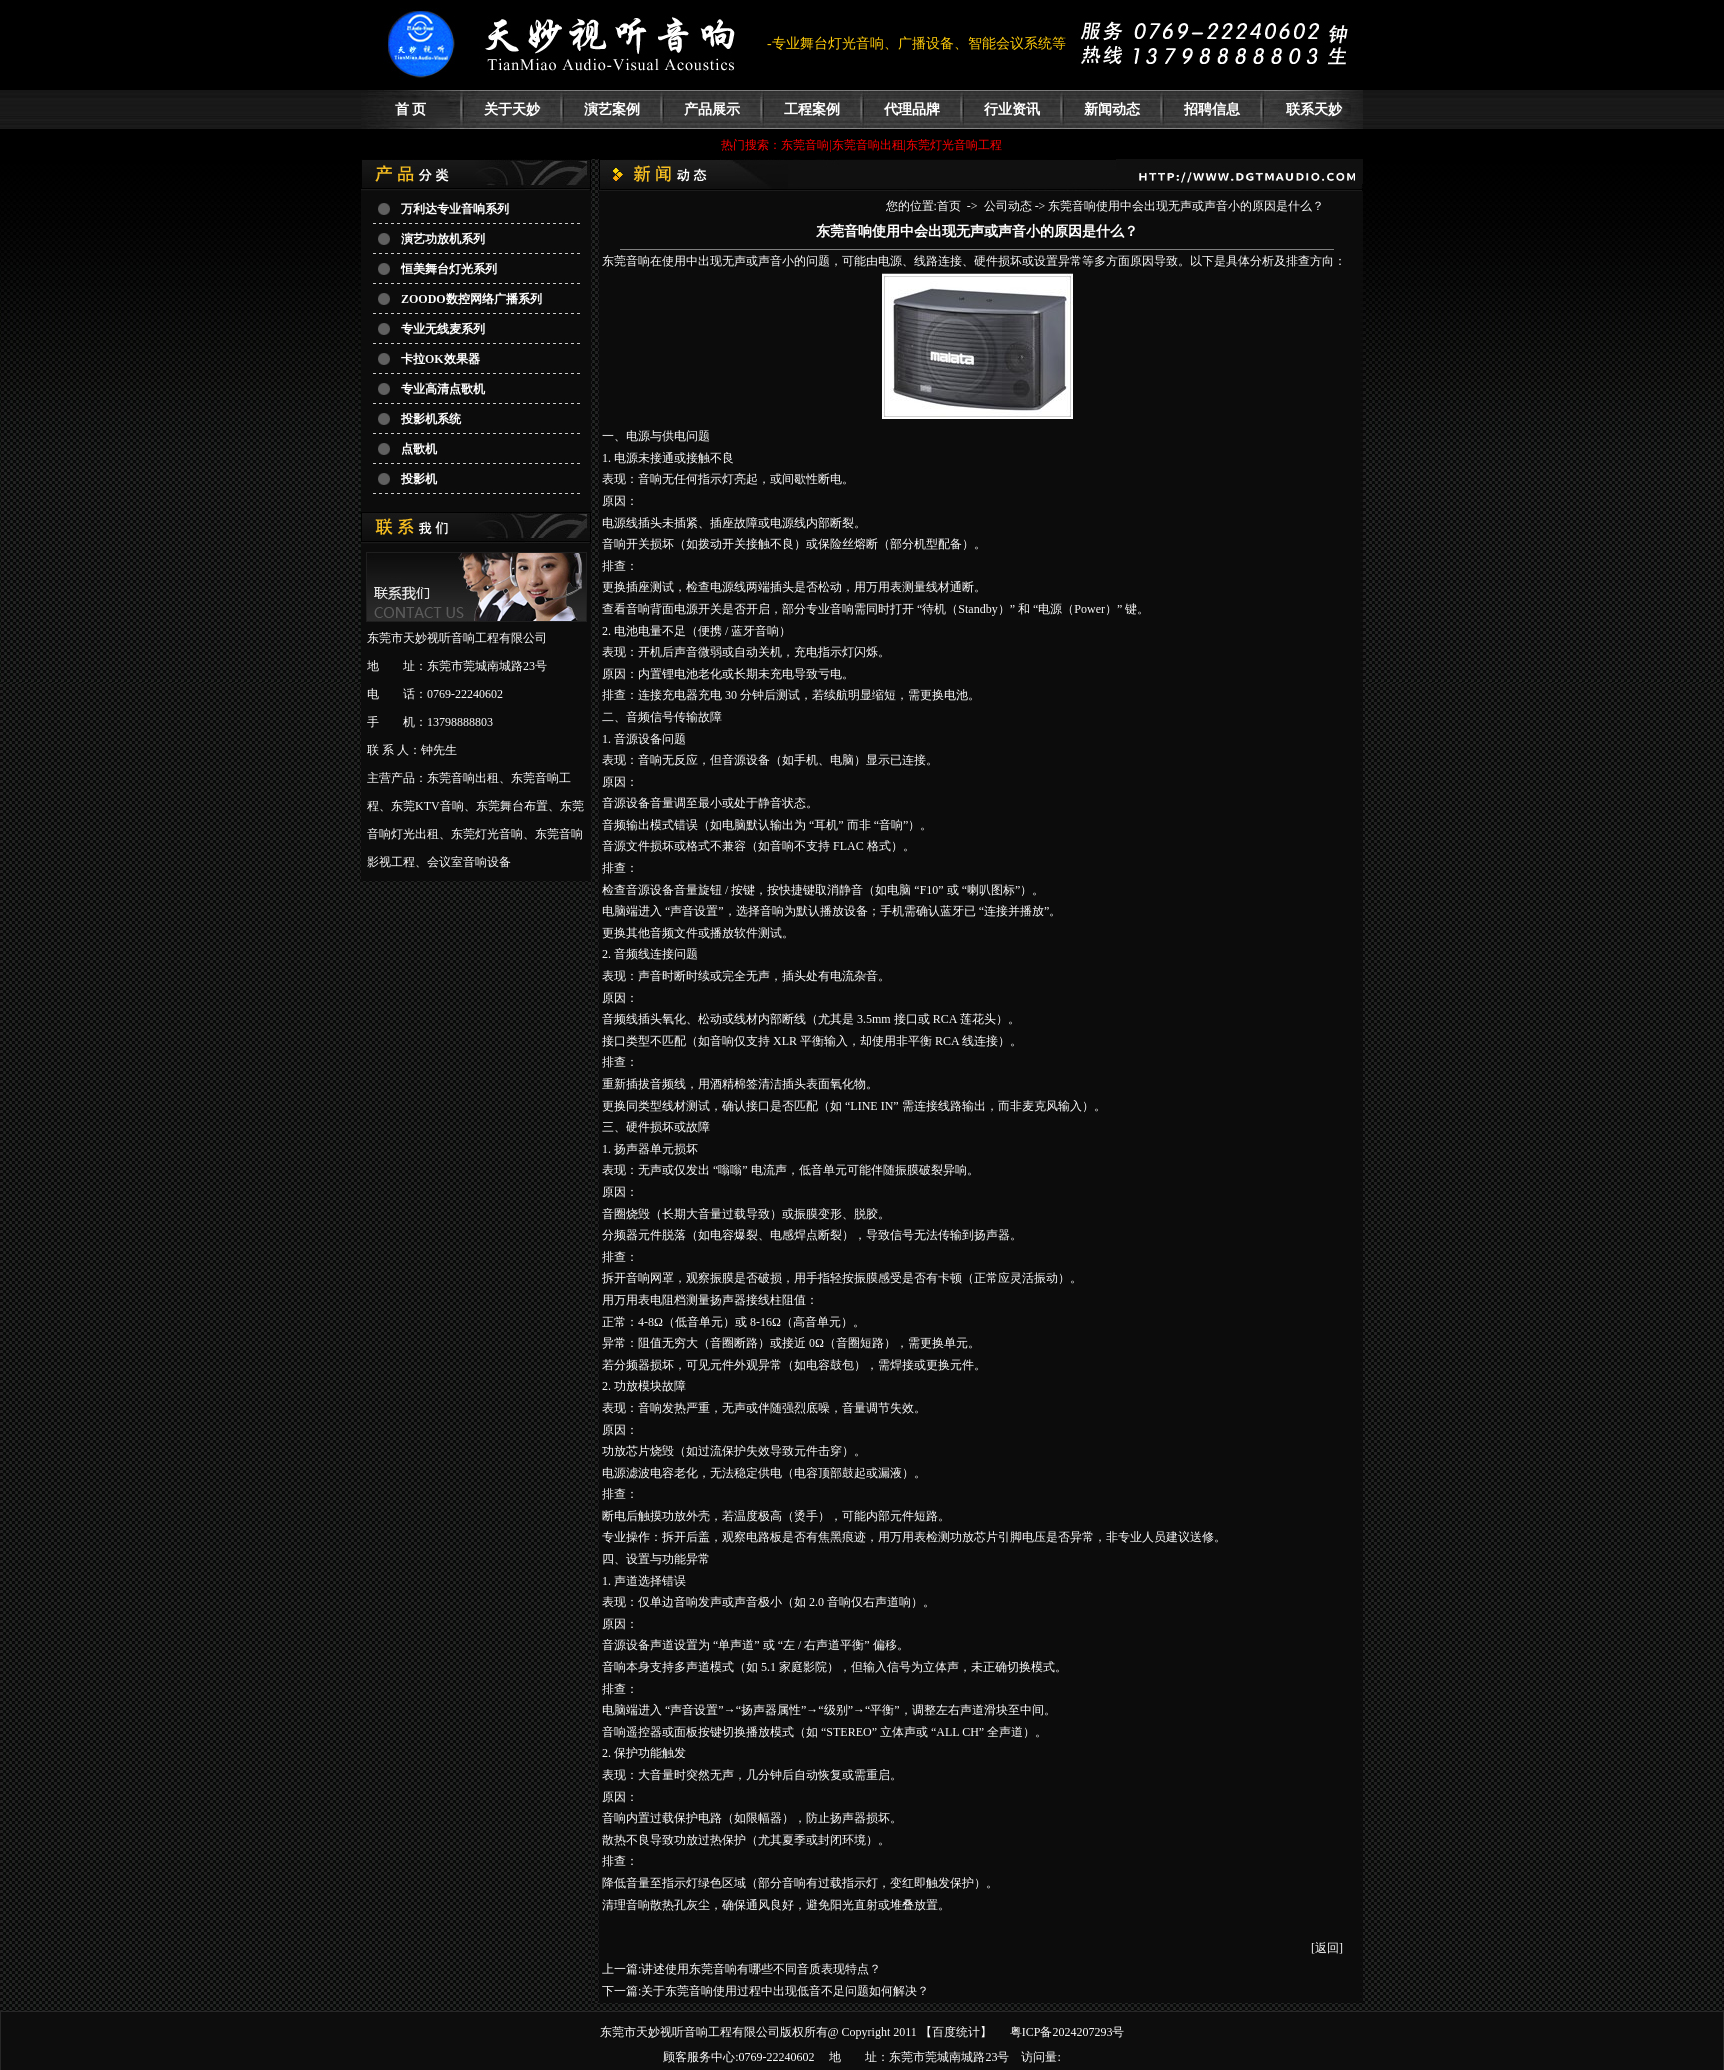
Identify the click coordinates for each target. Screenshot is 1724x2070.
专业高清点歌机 (443, 389)
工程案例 (812, 109)
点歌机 (419, 449)
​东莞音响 (626, 261)
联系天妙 (1314, 109)
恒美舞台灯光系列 (449, 269)
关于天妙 (512, 109)
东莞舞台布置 (512, 806)
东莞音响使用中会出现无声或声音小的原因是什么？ (1186, 206)
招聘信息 (1212, 109)
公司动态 (1008, 206)
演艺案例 (612, 109)
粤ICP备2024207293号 (1067, 2032)
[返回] (1327, 1948)
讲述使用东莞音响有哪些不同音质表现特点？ (761, 1969)
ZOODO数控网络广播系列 (471, 299)
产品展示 (712, 109)
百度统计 (956, 2032)
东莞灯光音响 (487, 834)
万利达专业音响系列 (455, 209)
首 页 (411, 109)
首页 (949, 206)
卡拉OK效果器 (440, 359)
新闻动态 (1112, 109)
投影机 (419, 479)
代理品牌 (912, 109)
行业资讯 (1012, 109)
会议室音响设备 (469, 862)
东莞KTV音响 (427, 806)
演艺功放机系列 (443, 239)
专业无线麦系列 (443, 329)
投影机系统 (431, 419)
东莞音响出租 (463, 778)
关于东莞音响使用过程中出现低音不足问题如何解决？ (785, 1991)
